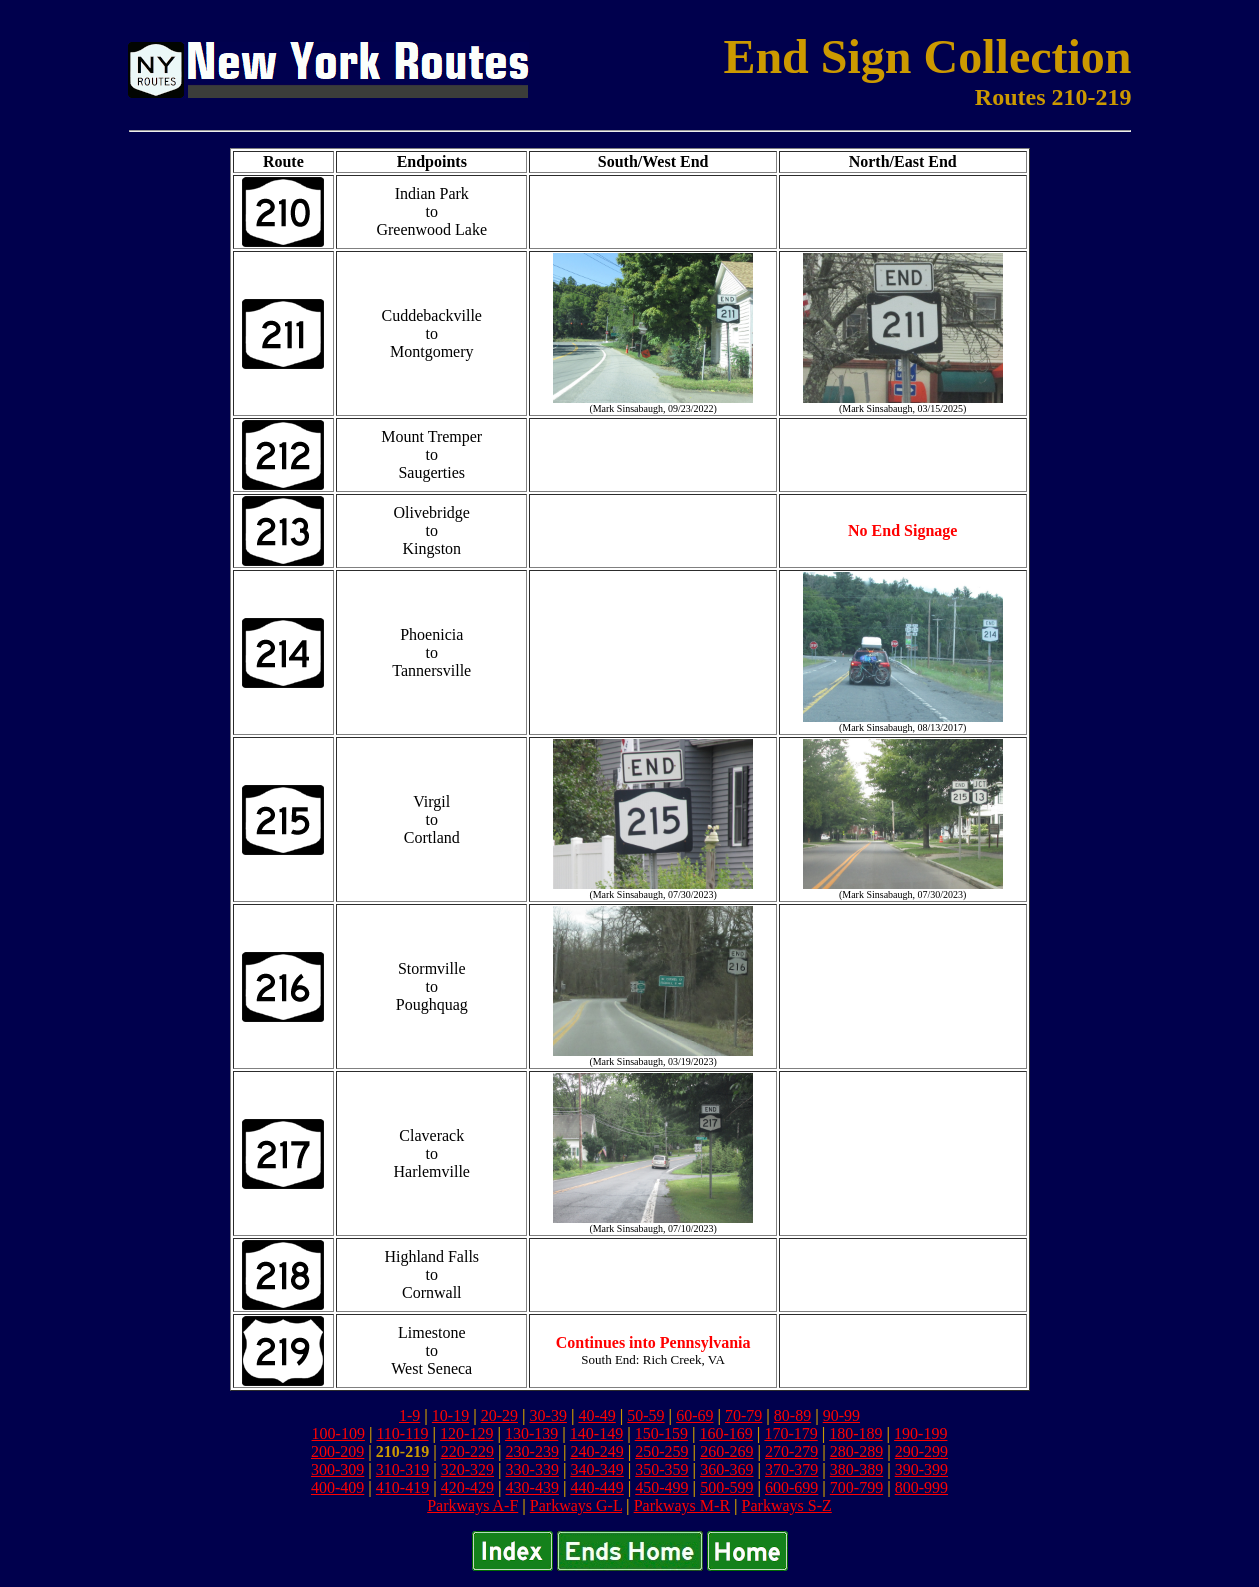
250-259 (661, 1451)
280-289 (856, 1451)
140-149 (596, 1433)
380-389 (856, 1469)
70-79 (743, 1415)
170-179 (790, 1433)
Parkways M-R (682, 1505)
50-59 (645, 1415)
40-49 (596, 1415)
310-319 (402, 1469)
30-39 (548, 1415)
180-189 (855, 1433)
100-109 (338, 1433)
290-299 (921, 1451)
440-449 (596, 1487)
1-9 (409, 1415)
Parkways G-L (576, 1505)
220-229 (467, 1451)
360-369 (726, 1469)
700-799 (856, 1487)
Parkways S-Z (787, 1505)
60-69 (694, 1415)
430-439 (532, 1487)
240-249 (596, 1451)
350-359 (661, 1469)
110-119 (402, 1433)
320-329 (467, 1469)
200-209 (337, 1451)
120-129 (466, 1433)
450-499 (661, 1487)
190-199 (920, 1433)
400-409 (337, 1487)
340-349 (596, 1469)
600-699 (791, 1487)
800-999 (921, 1487)
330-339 (532, 1469)
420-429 (467, 1487)
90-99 (841, 1415)
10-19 (450, 1415)
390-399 (921, 1469)
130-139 (531, 1433)
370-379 (791, 1469)
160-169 (726, 1433)
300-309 (337, 1469)
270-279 (791, 1451)
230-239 (532, 1451)
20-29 (499, 1415)
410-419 (402, 1487)
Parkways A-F (472, 1505)
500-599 (726, 1487)
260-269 (726, 1451)
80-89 (792, 1415)
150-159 (661, 1433)
